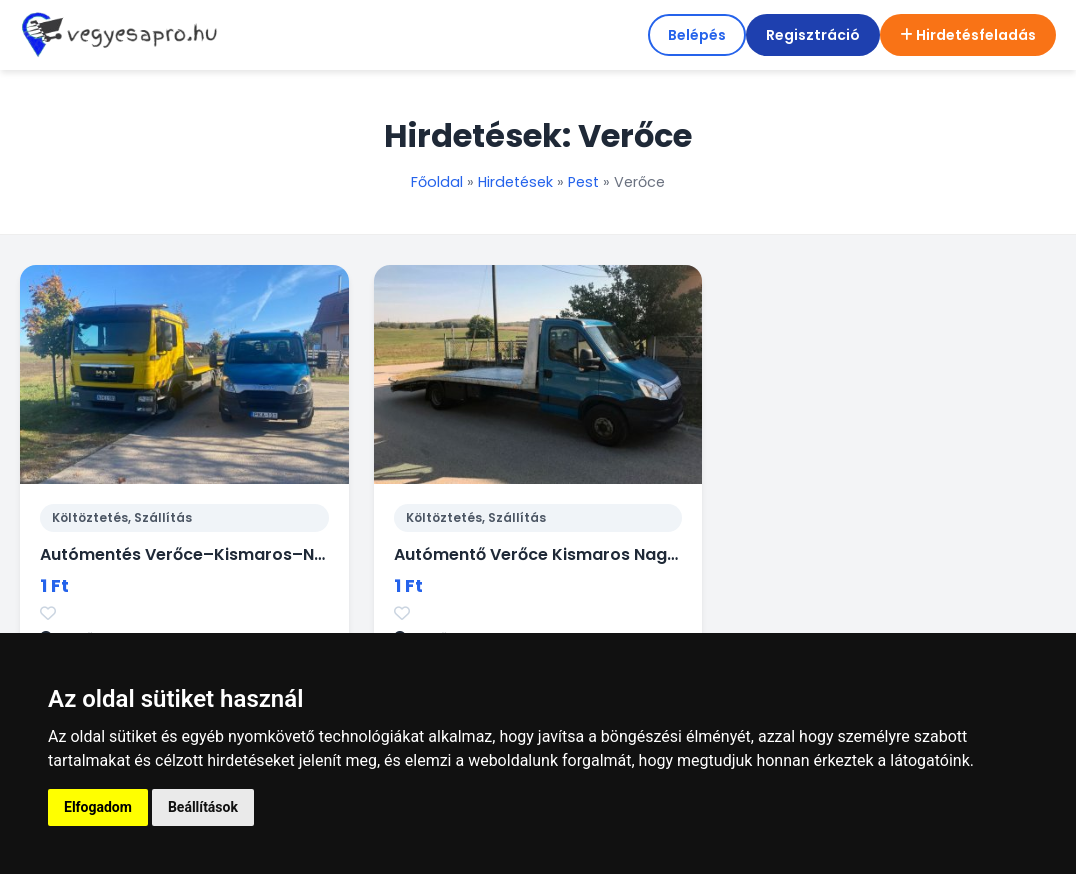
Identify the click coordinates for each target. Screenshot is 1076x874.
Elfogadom (98, 807)
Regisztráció (813, 35)
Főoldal (437, 182)
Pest (583, 182)
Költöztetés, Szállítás (122, 517)
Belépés (697, 35)
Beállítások (203, 807)
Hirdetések (515, 182)
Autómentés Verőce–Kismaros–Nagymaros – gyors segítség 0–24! (318, 554)
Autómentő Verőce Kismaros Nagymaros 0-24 (585, 554)
